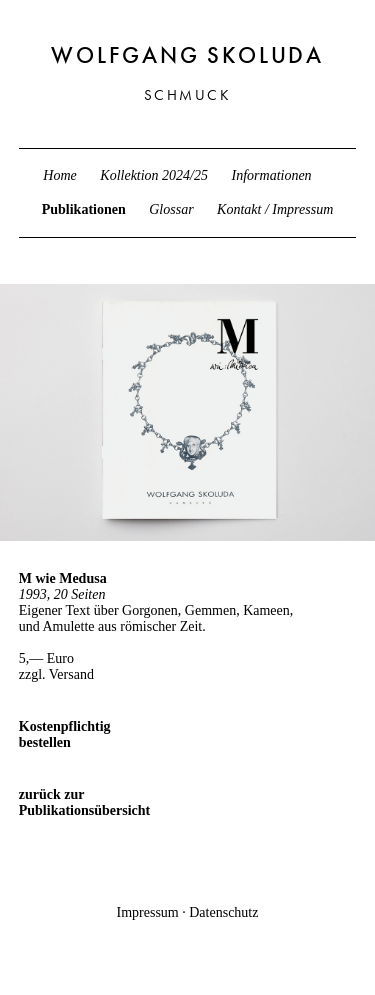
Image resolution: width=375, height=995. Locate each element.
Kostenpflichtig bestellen (65, 734)
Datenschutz (223, 912)
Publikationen (84, 209)
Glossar (171, 209)
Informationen (272, 175)
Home (59, 175)
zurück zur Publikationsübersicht (69, 802)
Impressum (148, 912)
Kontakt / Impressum (275, 209)
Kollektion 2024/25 (154, 175)
